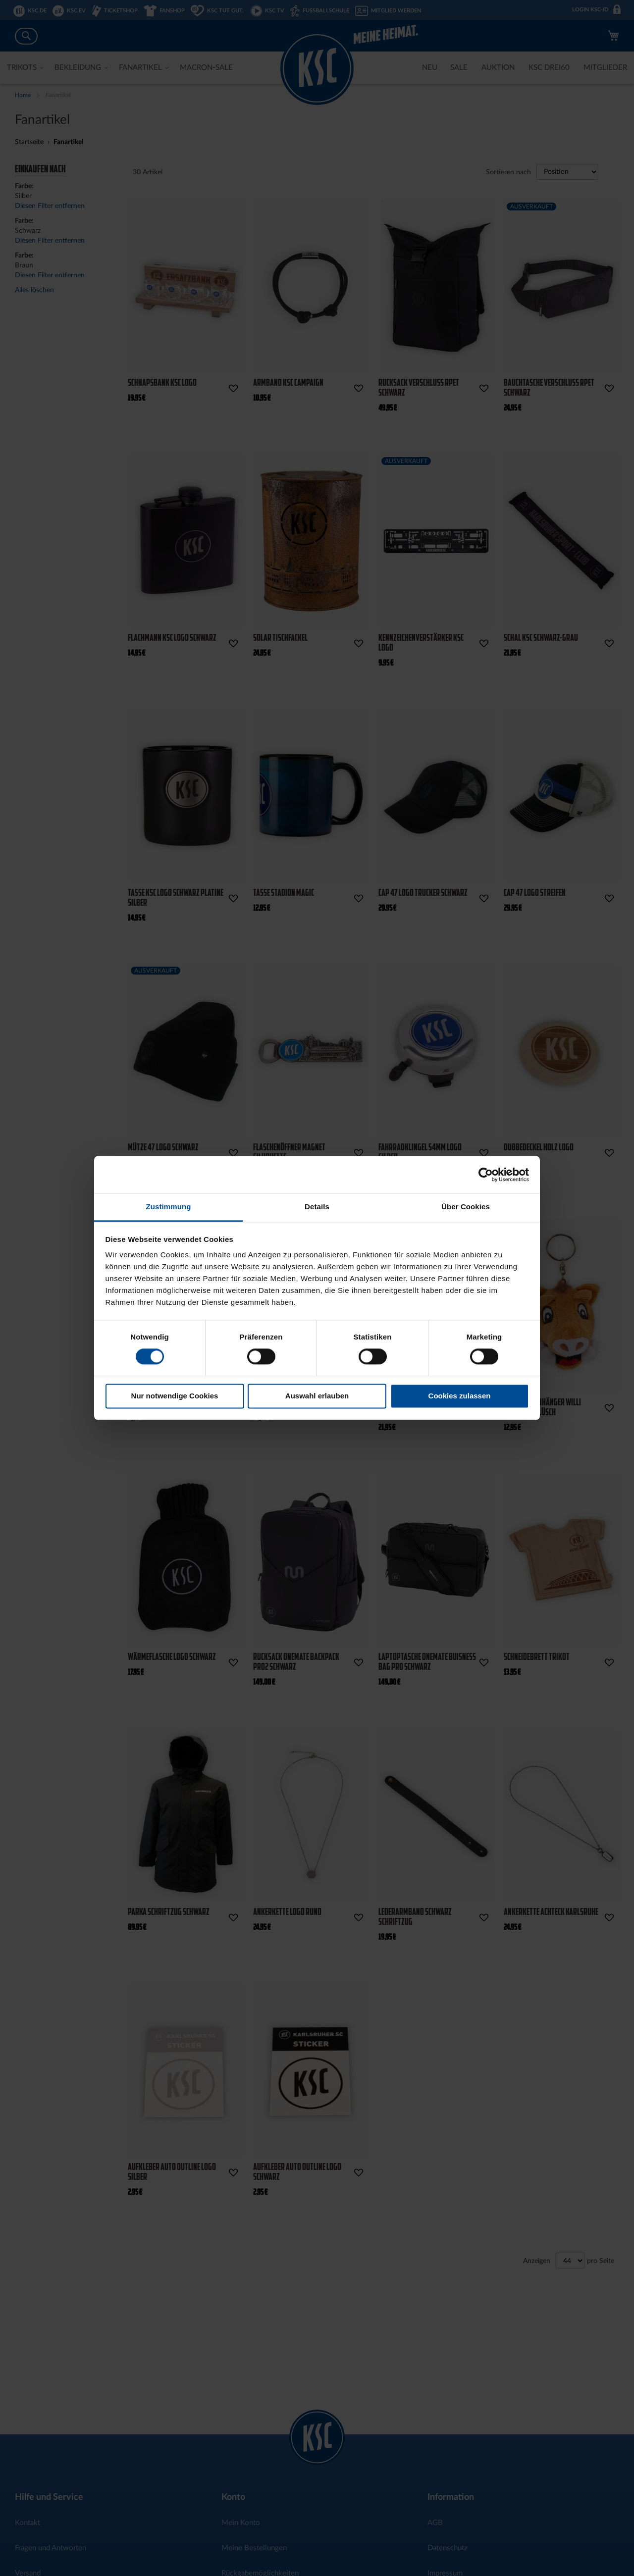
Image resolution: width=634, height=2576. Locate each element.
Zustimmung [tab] (168, 1206)
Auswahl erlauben (317, 1395)
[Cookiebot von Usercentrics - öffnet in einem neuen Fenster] (485, 1174)
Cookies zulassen (459, 1395)
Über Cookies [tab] (465, 1206)
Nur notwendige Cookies (174, 1395)
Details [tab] (317, 1206)
